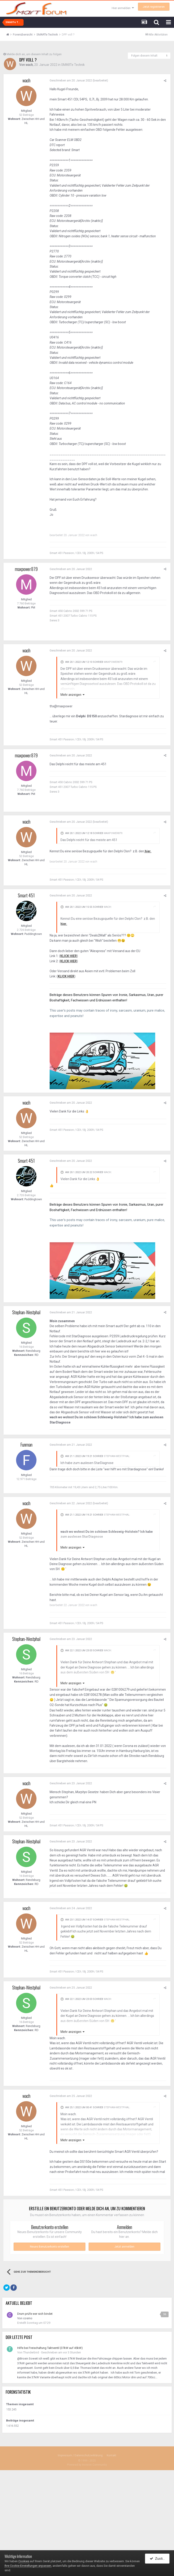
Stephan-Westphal (26, 1307)
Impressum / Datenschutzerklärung (80, 2445)
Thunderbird (31, 2342)
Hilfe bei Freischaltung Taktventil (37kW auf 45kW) (50, 2338)
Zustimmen (159, 2559)
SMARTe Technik (74, 65)
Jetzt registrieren (154, 6)
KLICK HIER (68, 951)
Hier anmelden (123, 8)
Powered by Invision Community (87, 2454)
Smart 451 (26, 890)
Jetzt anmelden (124, 2236)
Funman (26, 1439)
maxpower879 (26, 564)
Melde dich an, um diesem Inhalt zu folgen (34, 54)
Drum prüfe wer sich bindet (35, 2303)
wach (29, 65)
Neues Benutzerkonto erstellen (49, 2236)
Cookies (23, 2561)
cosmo (27, 2308)
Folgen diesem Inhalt (144, 55)
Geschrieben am (70, 80)
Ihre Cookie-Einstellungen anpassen (28, 2565)
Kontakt (111, 2445)
